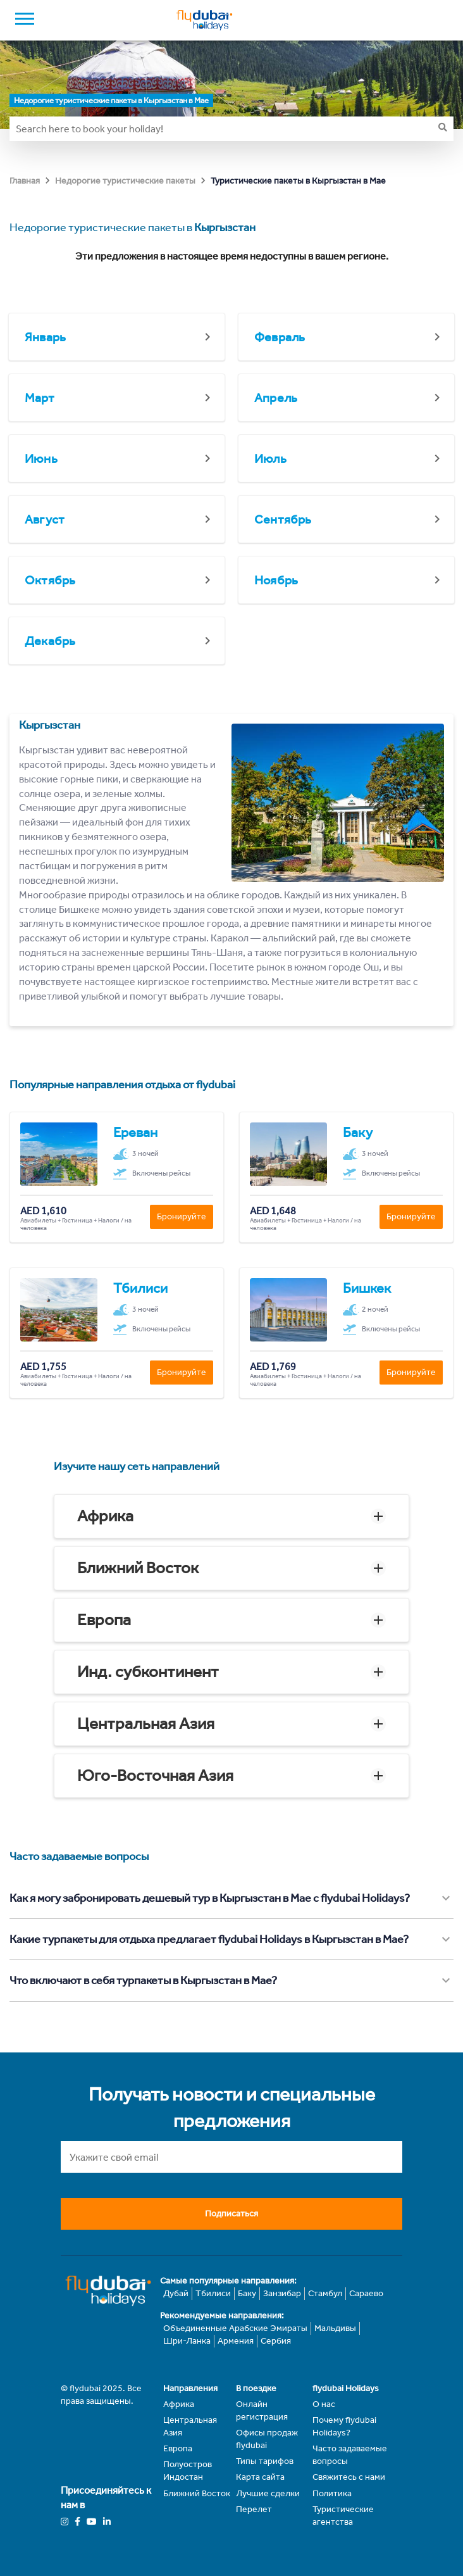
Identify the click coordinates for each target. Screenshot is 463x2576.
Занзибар (282, 2293)
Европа (104, 1620)
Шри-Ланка (187, 2340)
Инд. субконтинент (148, 1671)
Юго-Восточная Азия (155, 1775)
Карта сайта (260, 2477)
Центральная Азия (145, 1723)
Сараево (366, 2293)
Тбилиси (213, 2293)
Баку (247, 2293)
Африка (105, 1516)
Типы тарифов (264, 2461)
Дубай (175, 2293)
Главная (24, 180)
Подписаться (231, 2213)
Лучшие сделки (268, 2493)
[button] (231, 1516)
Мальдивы (335, 2328)
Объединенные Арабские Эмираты (235, 2328)
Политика (332, 2493)
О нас (323, 2404)
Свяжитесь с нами (348, 2477)
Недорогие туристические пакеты (125, 180)
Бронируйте (181, 1216)
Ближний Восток (138, 1568)
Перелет (254, 2509)
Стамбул (325, 2293)
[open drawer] (25, 20)
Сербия (276, 2340)
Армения (236, 2340)
